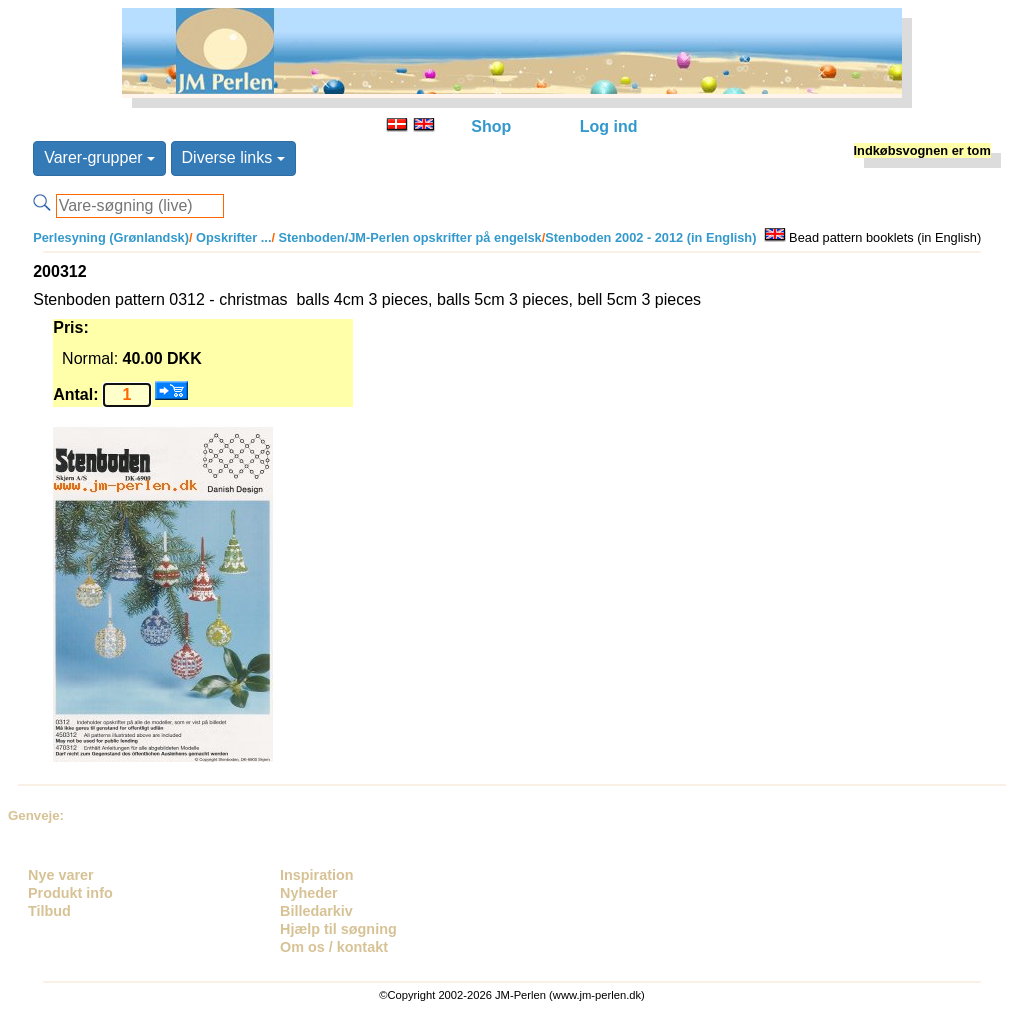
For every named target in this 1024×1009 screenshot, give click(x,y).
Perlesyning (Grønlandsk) (111, 237)
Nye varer (61, 875)
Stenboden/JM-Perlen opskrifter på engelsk (408, 237)
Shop (491, 126)
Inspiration (317, 875)
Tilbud (49, 911)
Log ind (609, 126)
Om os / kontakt (334, 947)
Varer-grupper (99, 157)
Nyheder (309, 893)
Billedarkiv (316, 911)
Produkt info (70, 893)
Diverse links (233, 157)
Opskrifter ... (232, 237)
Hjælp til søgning (338, 929)
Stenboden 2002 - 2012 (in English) (650, 237)
